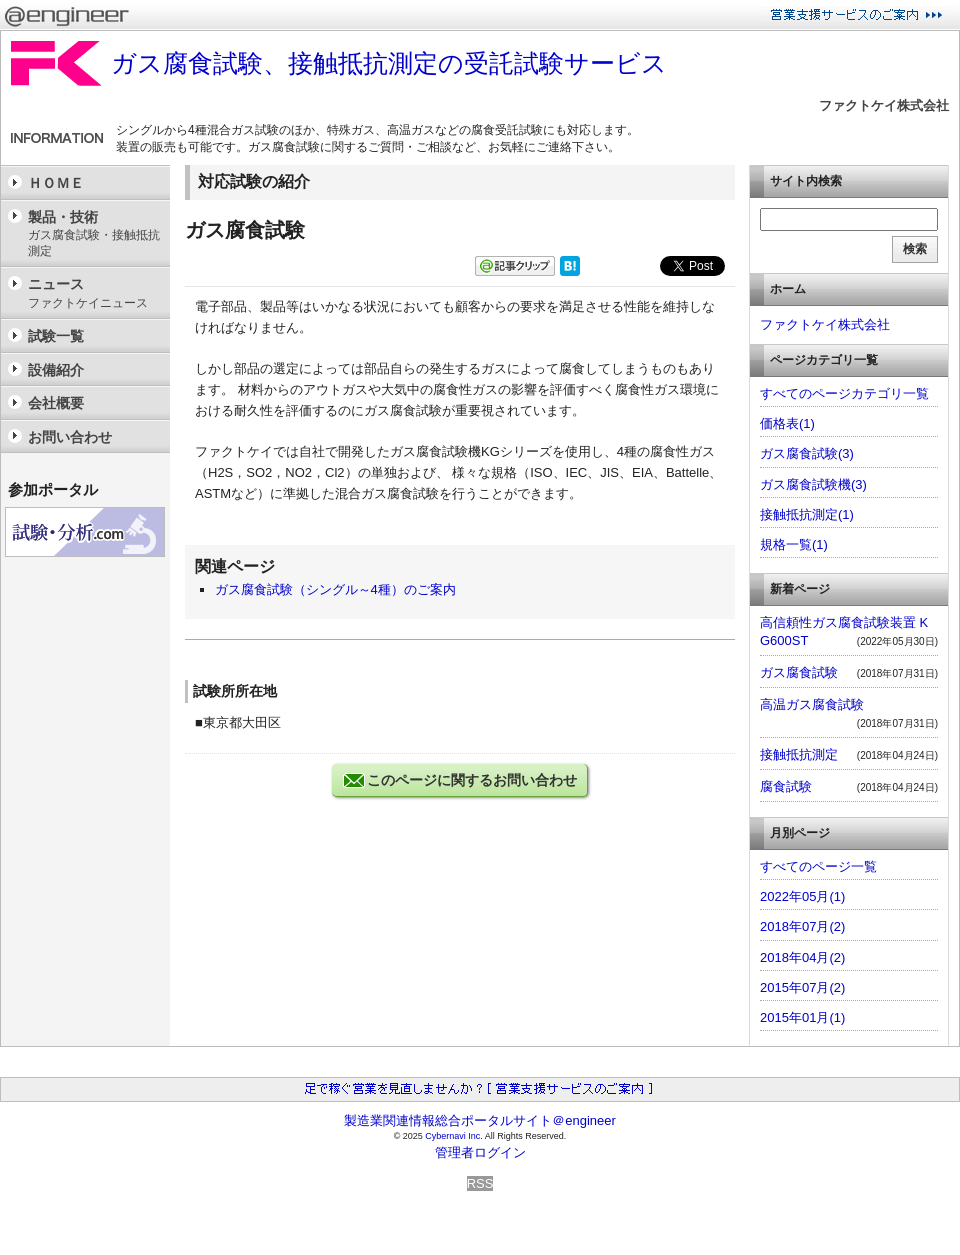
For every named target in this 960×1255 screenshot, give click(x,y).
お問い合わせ (70, 437)
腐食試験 (786, 786)
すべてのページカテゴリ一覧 (844, 393)
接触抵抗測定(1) (807, 514)
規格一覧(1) (794, 544)
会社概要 (56, 403)
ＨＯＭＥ (56, 183)
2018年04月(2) (802, 957)
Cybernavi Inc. (454, 1136)
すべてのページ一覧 (818, 866)
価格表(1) (787, 423)
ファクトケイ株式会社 (884, 105)
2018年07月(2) (802, 926)
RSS (480, 1183)
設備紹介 (56, 370)
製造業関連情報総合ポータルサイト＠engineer (480, 1120)
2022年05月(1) (802, 896)
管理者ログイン (480, 1152)
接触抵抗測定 (799, 754)
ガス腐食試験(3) (807, 453)
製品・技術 (94, 234)
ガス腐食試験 (799, 672)
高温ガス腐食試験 (812, 704)
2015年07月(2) (802, 987)
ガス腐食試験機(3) (813, 484)
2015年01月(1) (802, 1017)
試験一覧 (56, 336)
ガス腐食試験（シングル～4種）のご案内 (335, 589)
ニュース (94, 293)
